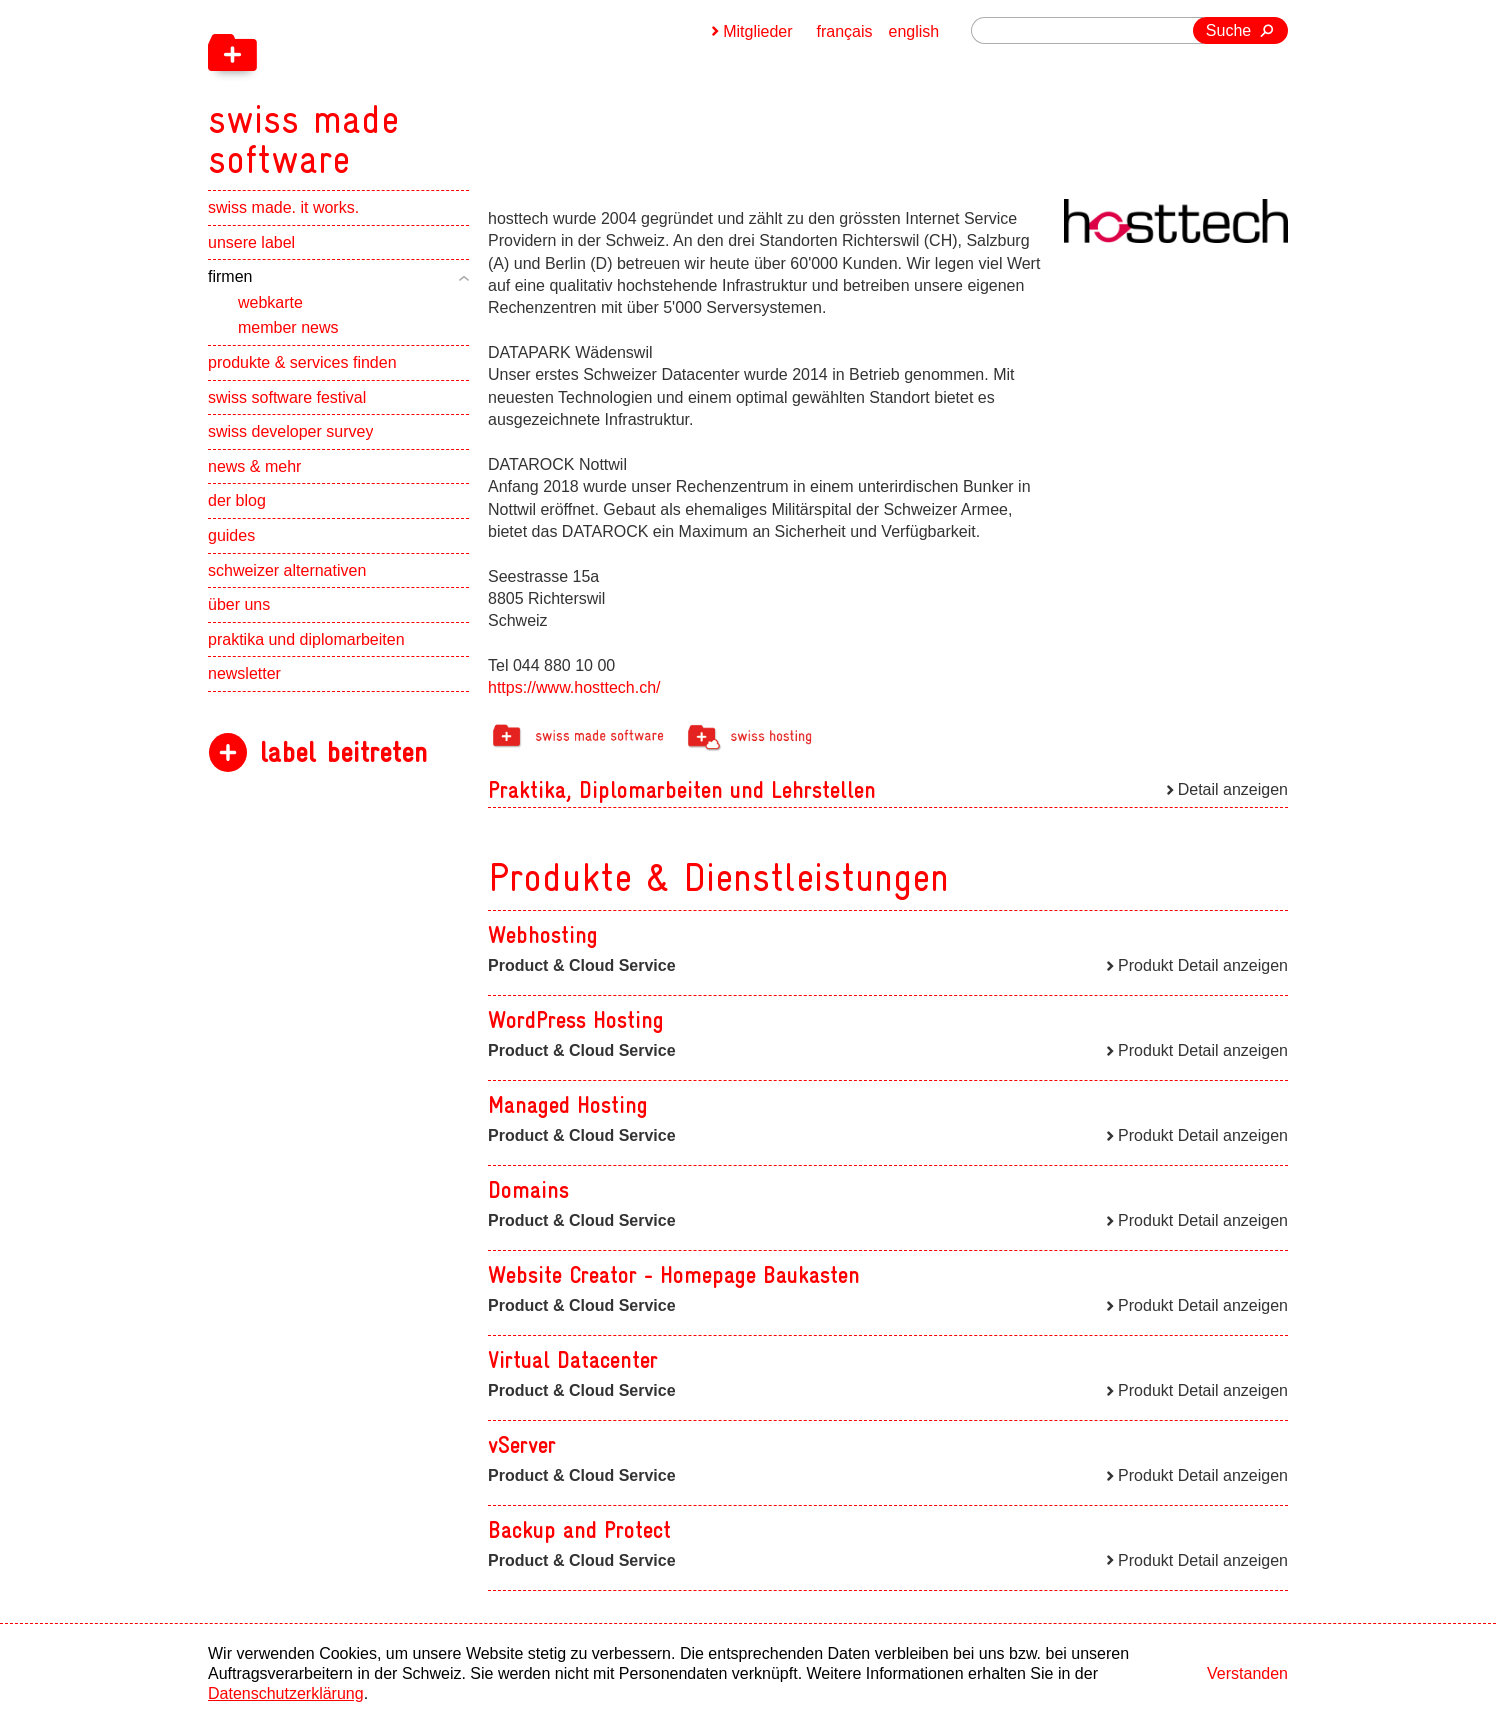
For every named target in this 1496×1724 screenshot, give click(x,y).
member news (288, 327)
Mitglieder (757, 31)
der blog (237, 500)
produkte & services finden (302, 362)
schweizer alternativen (287, 570)
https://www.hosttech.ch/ (574, 687)
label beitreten (343, 752)
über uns (239, 604)
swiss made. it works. (283, 207)
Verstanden (1247, 1673)
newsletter (244, 673)
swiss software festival (287, 397)
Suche (1228, 30)
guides (231, 535)
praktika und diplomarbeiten (306, 639)
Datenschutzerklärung (286, 1693)
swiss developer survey (290, 431)
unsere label (251, 242)
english (914, 31)
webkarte (270, 302)
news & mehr (254, 466)
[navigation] (408, 90)
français (845, 31)
